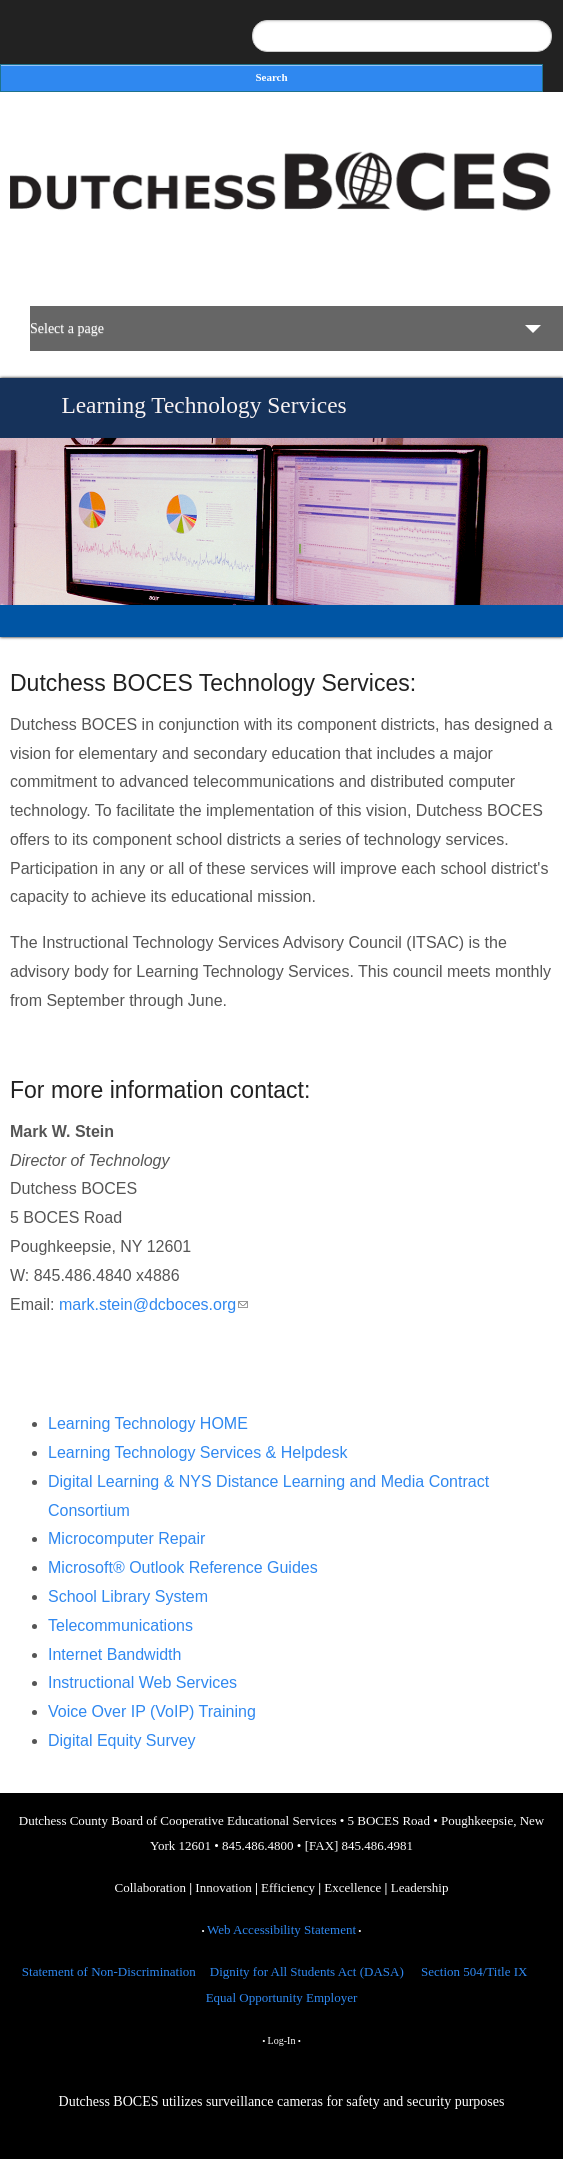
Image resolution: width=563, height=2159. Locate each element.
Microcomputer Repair (126, 1538)
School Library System (128, 1596)
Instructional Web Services (142, 1682)
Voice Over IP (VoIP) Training (152, 1711)
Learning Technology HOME (148, 1423)
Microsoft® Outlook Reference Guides (183, 1567)
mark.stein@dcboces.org (153, 1304)
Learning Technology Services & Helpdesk (197, 1452)
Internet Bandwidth (114, 1654)
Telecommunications (120, 1625)
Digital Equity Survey (122, 1740)
